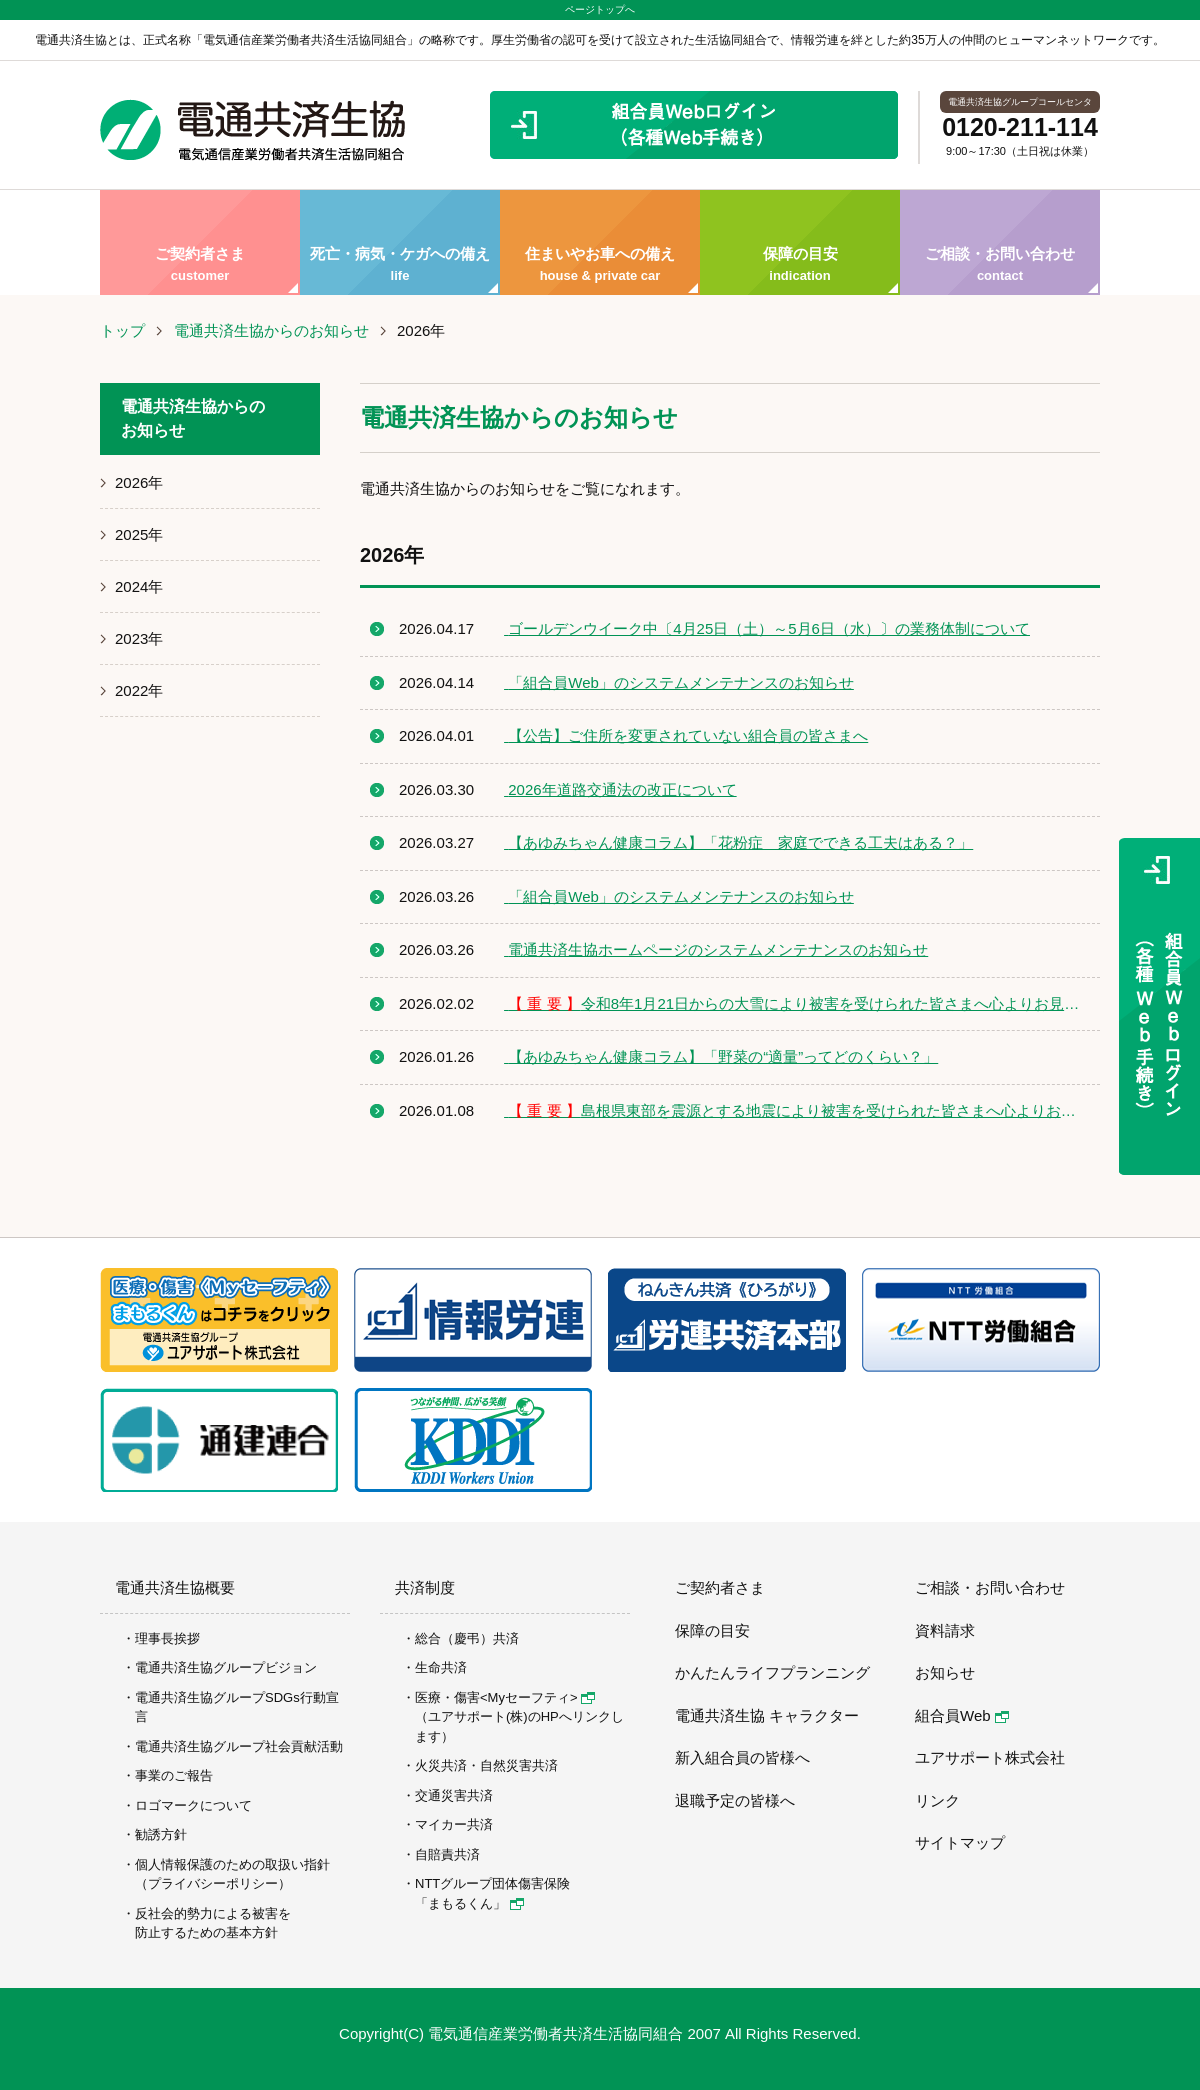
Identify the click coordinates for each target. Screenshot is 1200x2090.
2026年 (139, 482)
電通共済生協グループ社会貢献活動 (239, 1746)
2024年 (139, 586)
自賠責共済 (447, 1854)
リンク (937, 1800)
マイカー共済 (454, 1824)
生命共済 (441, 1667)
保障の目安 (800, 242)
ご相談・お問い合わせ (1000, 242)
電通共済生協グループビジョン (226, 1667)
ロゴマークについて (193, 1805)
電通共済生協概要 (175, 1587)
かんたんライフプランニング (772, 1672)
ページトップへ (600, 9)
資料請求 (945, 1630)
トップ (122, 330)
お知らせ (945, 1672)
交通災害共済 (454, 1795)
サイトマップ (960, 1842)
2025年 (139, 534)
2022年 (139, 690)
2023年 (139, 638)
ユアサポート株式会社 (990, 1757)
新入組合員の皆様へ (742, 1757)
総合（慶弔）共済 (467, 1638)
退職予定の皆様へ (735, 1800)
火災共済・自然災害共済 (486, 1765)
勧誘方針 (161, 1834)
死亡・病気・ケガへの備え (400, 242)
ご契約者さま (200, 242)
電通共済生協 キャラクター (767, 1715)
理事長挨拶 (167, 1638)
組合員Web (962, 1715)
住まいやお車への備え (600, 242)
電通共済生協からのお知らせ (271, 330)
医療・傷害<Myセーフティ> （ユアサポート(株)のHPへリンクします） (519, 1717)
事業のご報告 (174, 1775)
